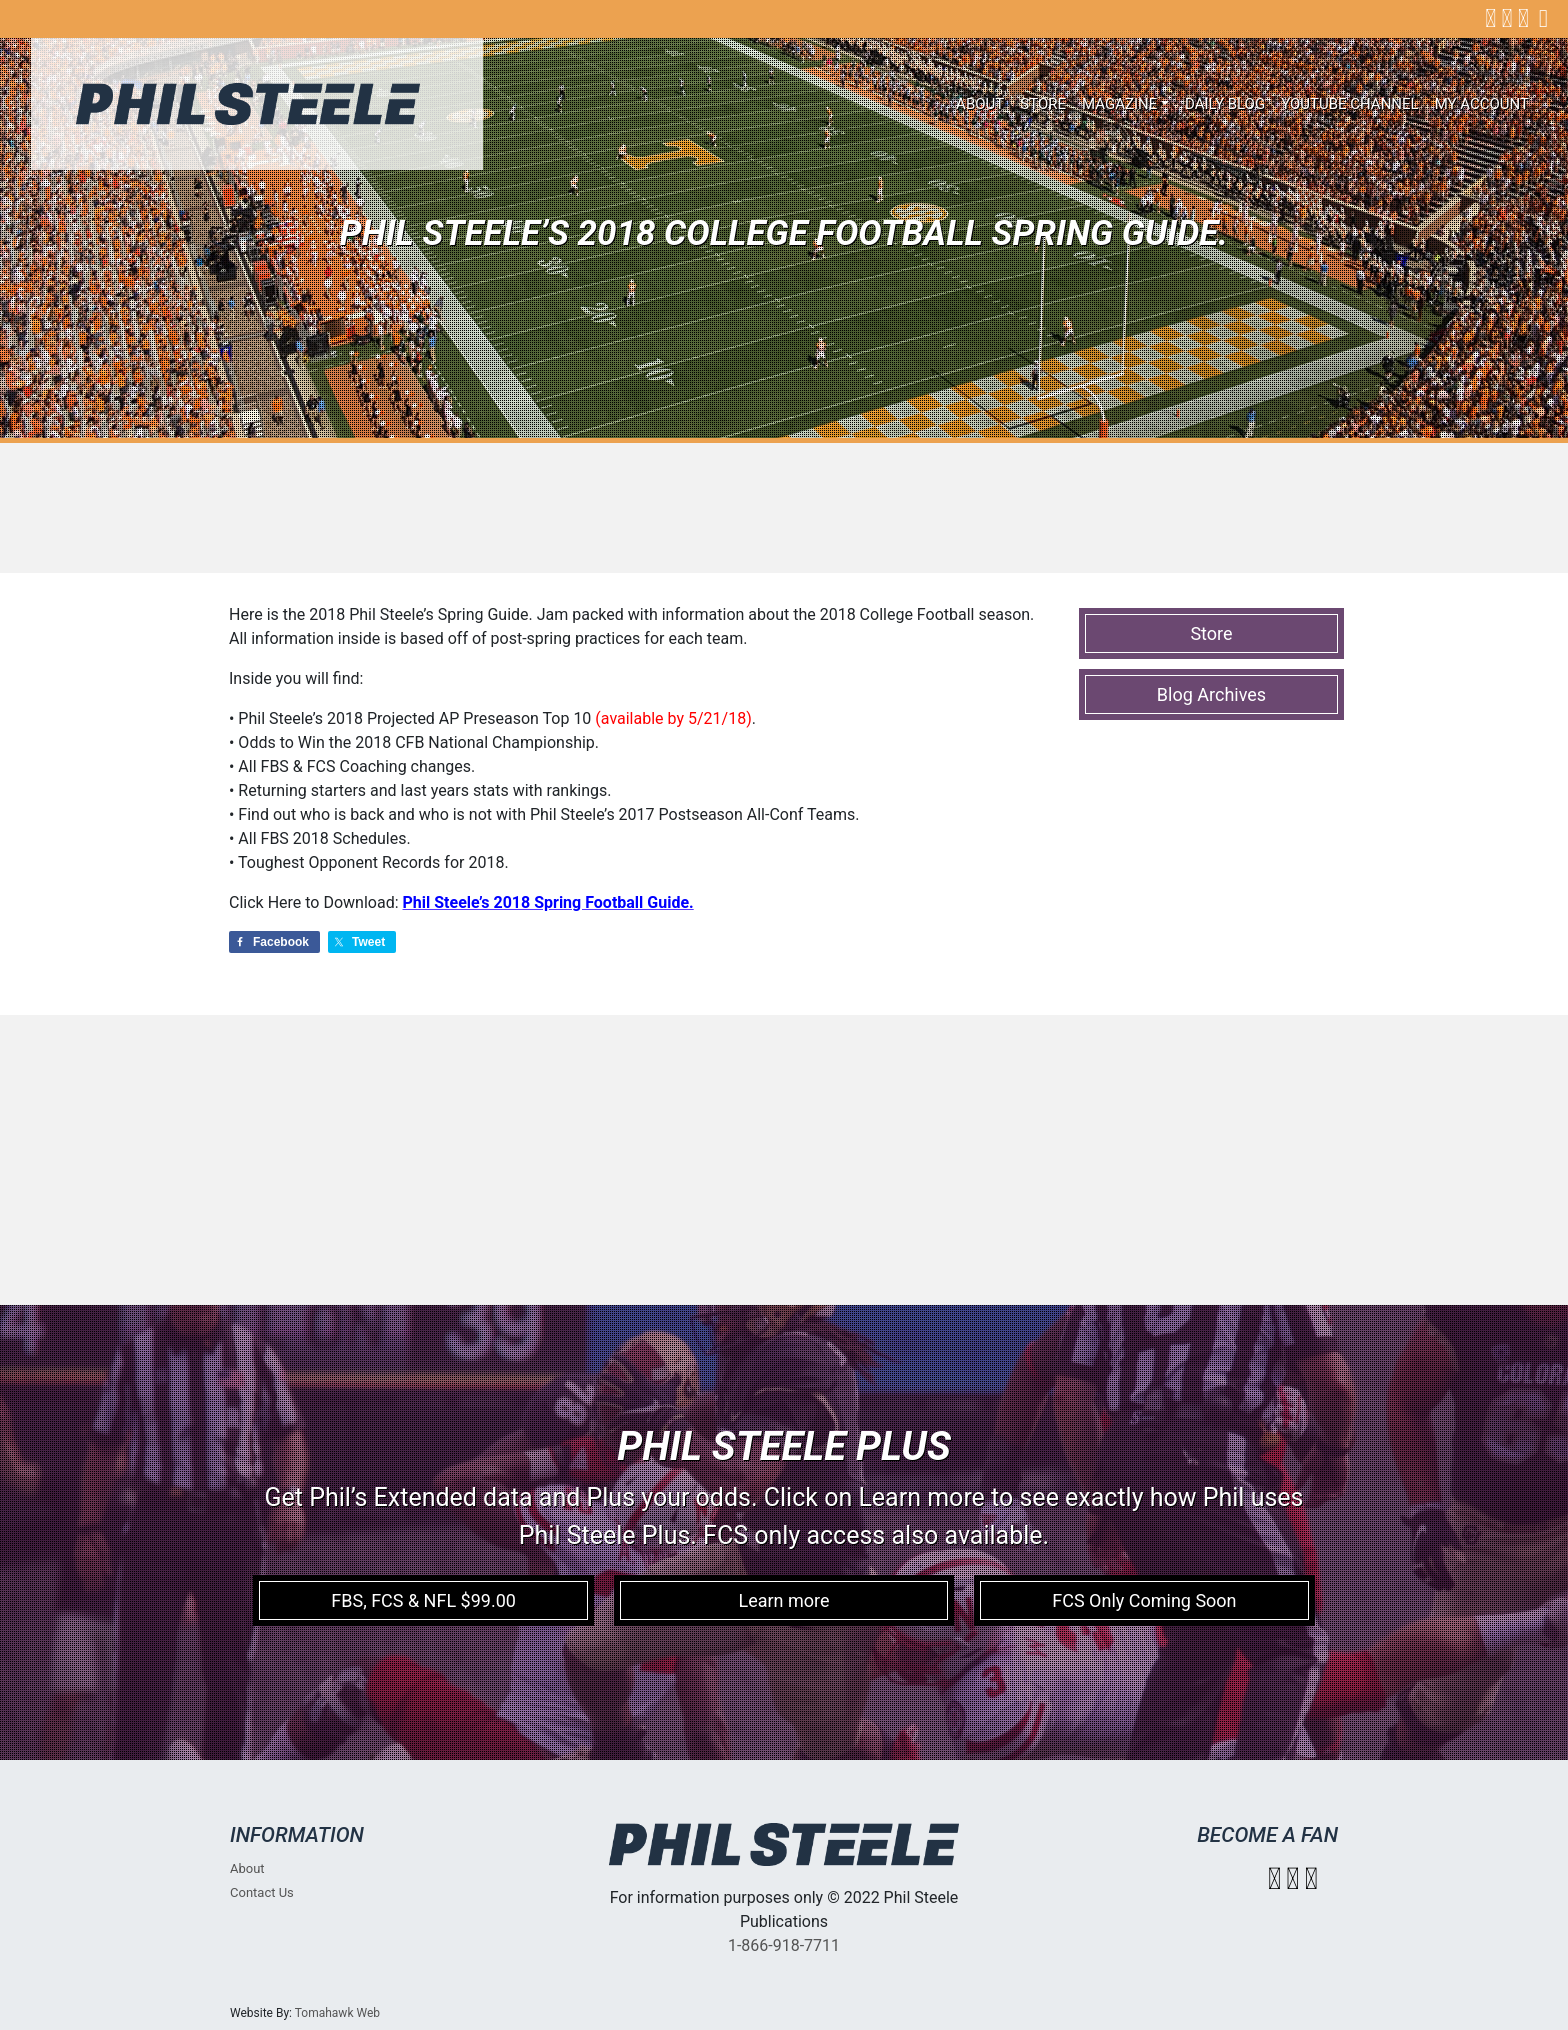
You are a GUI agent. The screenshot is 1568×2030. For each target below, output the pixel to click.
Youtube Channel (1350, 104)
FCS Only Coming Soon (1144, 1600)
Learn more (783, 1600)
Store (1043, 104)
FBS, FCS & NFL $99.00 (423, 1600)
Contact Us (262, 1892)
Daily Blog (1225, 104)
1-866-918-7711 (784, 1945)
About (980, 104)
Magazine (1119, 104)
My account (1482, 104)
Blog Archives (1211, 694)
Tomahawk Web (337, 2013)
